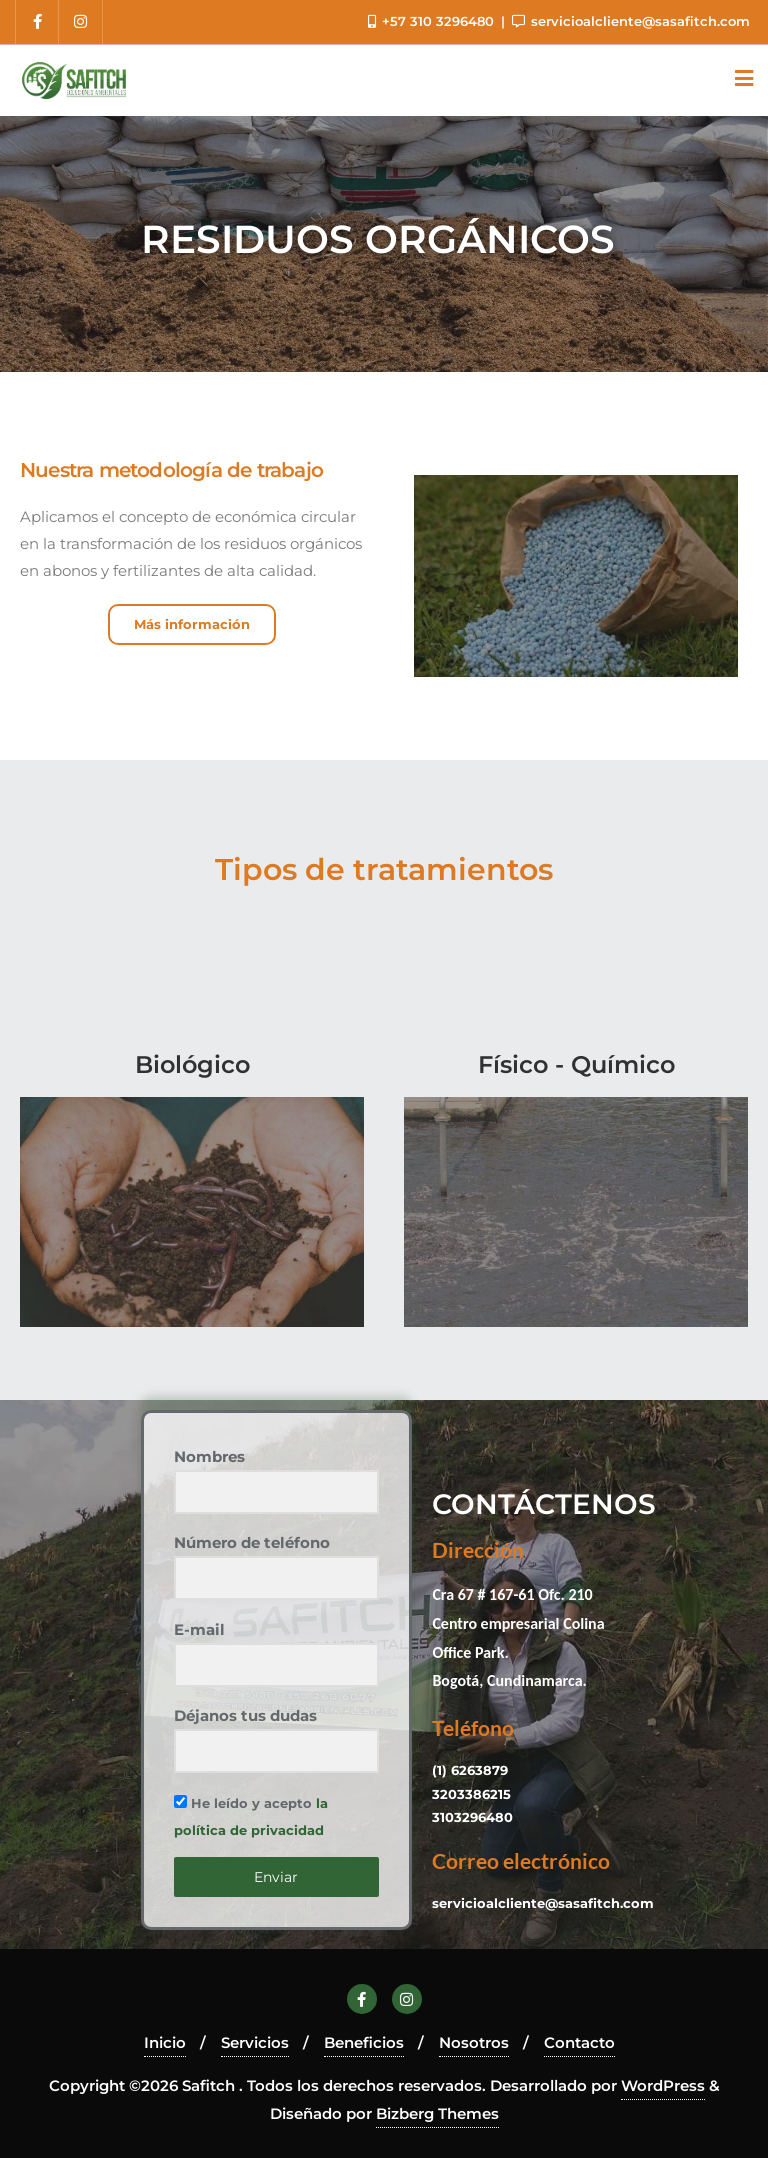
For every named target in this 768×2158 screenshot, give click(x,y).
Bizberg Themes (437, 2113)
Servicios (255, 2042)
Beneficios (364, 2042)
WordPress (663, 2085)
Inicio (165, 2042)
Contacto (579, 2042)
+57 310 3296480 (433, 21)
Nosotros (474, 2042)
